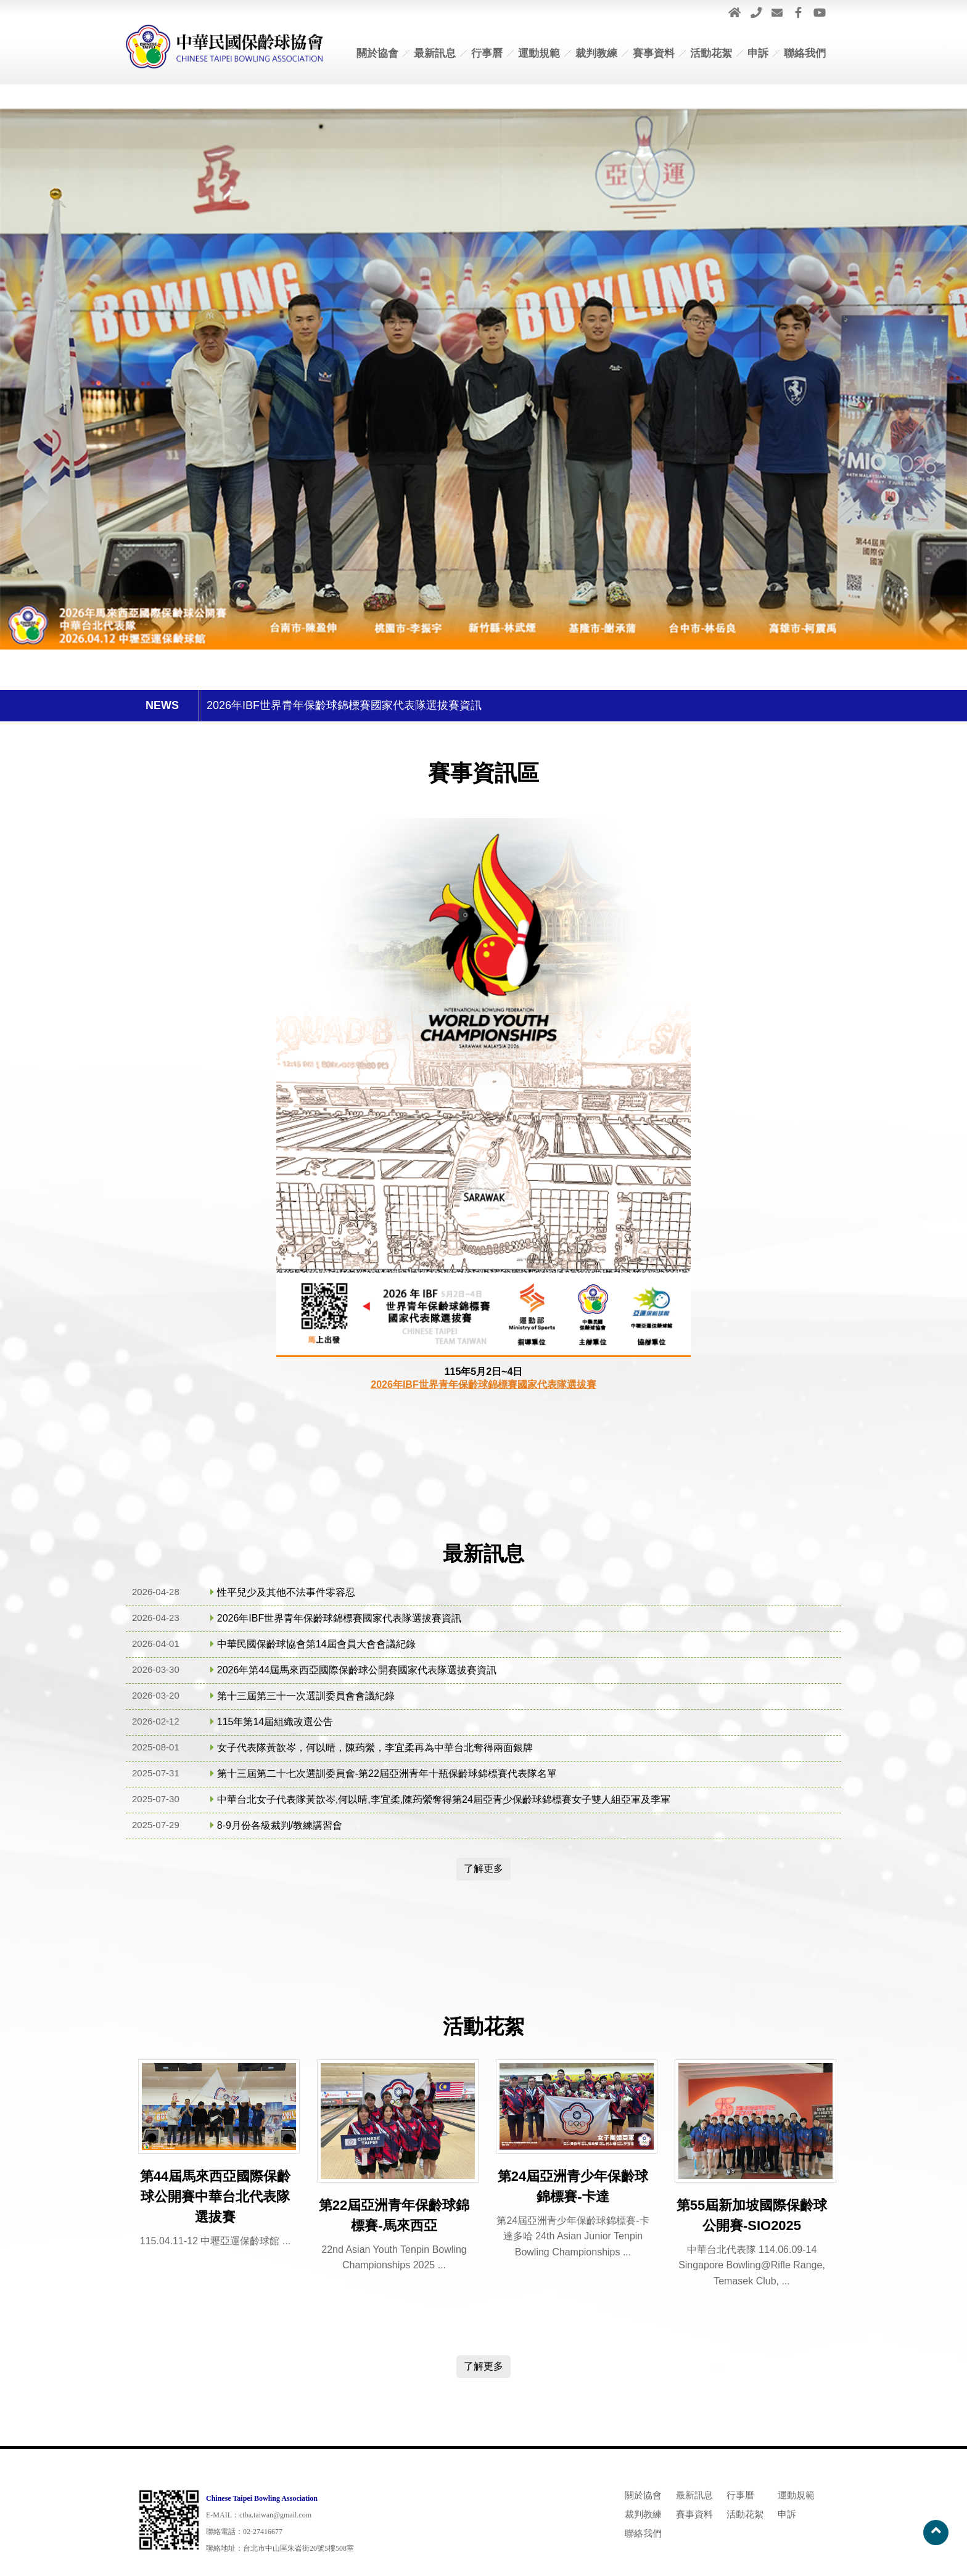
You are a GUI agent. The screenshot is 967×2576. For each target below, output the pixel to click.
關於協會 (377, 53)
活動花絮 (711, 53)
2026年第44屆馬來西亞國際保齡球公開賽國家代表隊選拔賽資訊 (356, 1670)
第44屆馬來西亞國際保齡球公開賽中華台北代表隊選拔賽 (215, 2196)
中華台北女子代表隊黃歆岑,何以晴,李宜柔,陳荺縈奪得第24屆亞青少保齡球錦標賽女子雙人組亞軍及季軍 (443, 1799)
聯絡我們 (805, 53)
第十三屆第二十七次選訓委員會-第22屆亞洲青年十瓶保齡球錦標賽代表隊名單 (387, 1773)
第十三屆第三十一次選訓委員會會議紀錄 (306, 1696)
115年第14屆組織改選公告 (275, 1722)
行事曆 (487, 53)
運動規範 (539, 53)
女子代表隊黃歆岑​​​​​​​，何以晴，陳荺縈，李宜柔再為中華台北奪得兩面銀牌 (375, 1747)
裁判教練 (596, 53)
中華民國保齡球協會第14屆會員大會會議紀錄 (316, 1644)
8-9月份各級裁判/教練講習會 (280, 1825)
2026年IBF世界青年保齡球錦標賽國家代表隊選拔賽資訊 (344, 705)
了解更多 (483, 1868)
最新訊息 (435, 53)
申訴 (757, 53)
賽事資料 (654, 53)
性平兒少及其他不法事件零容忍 (286, 1592)
